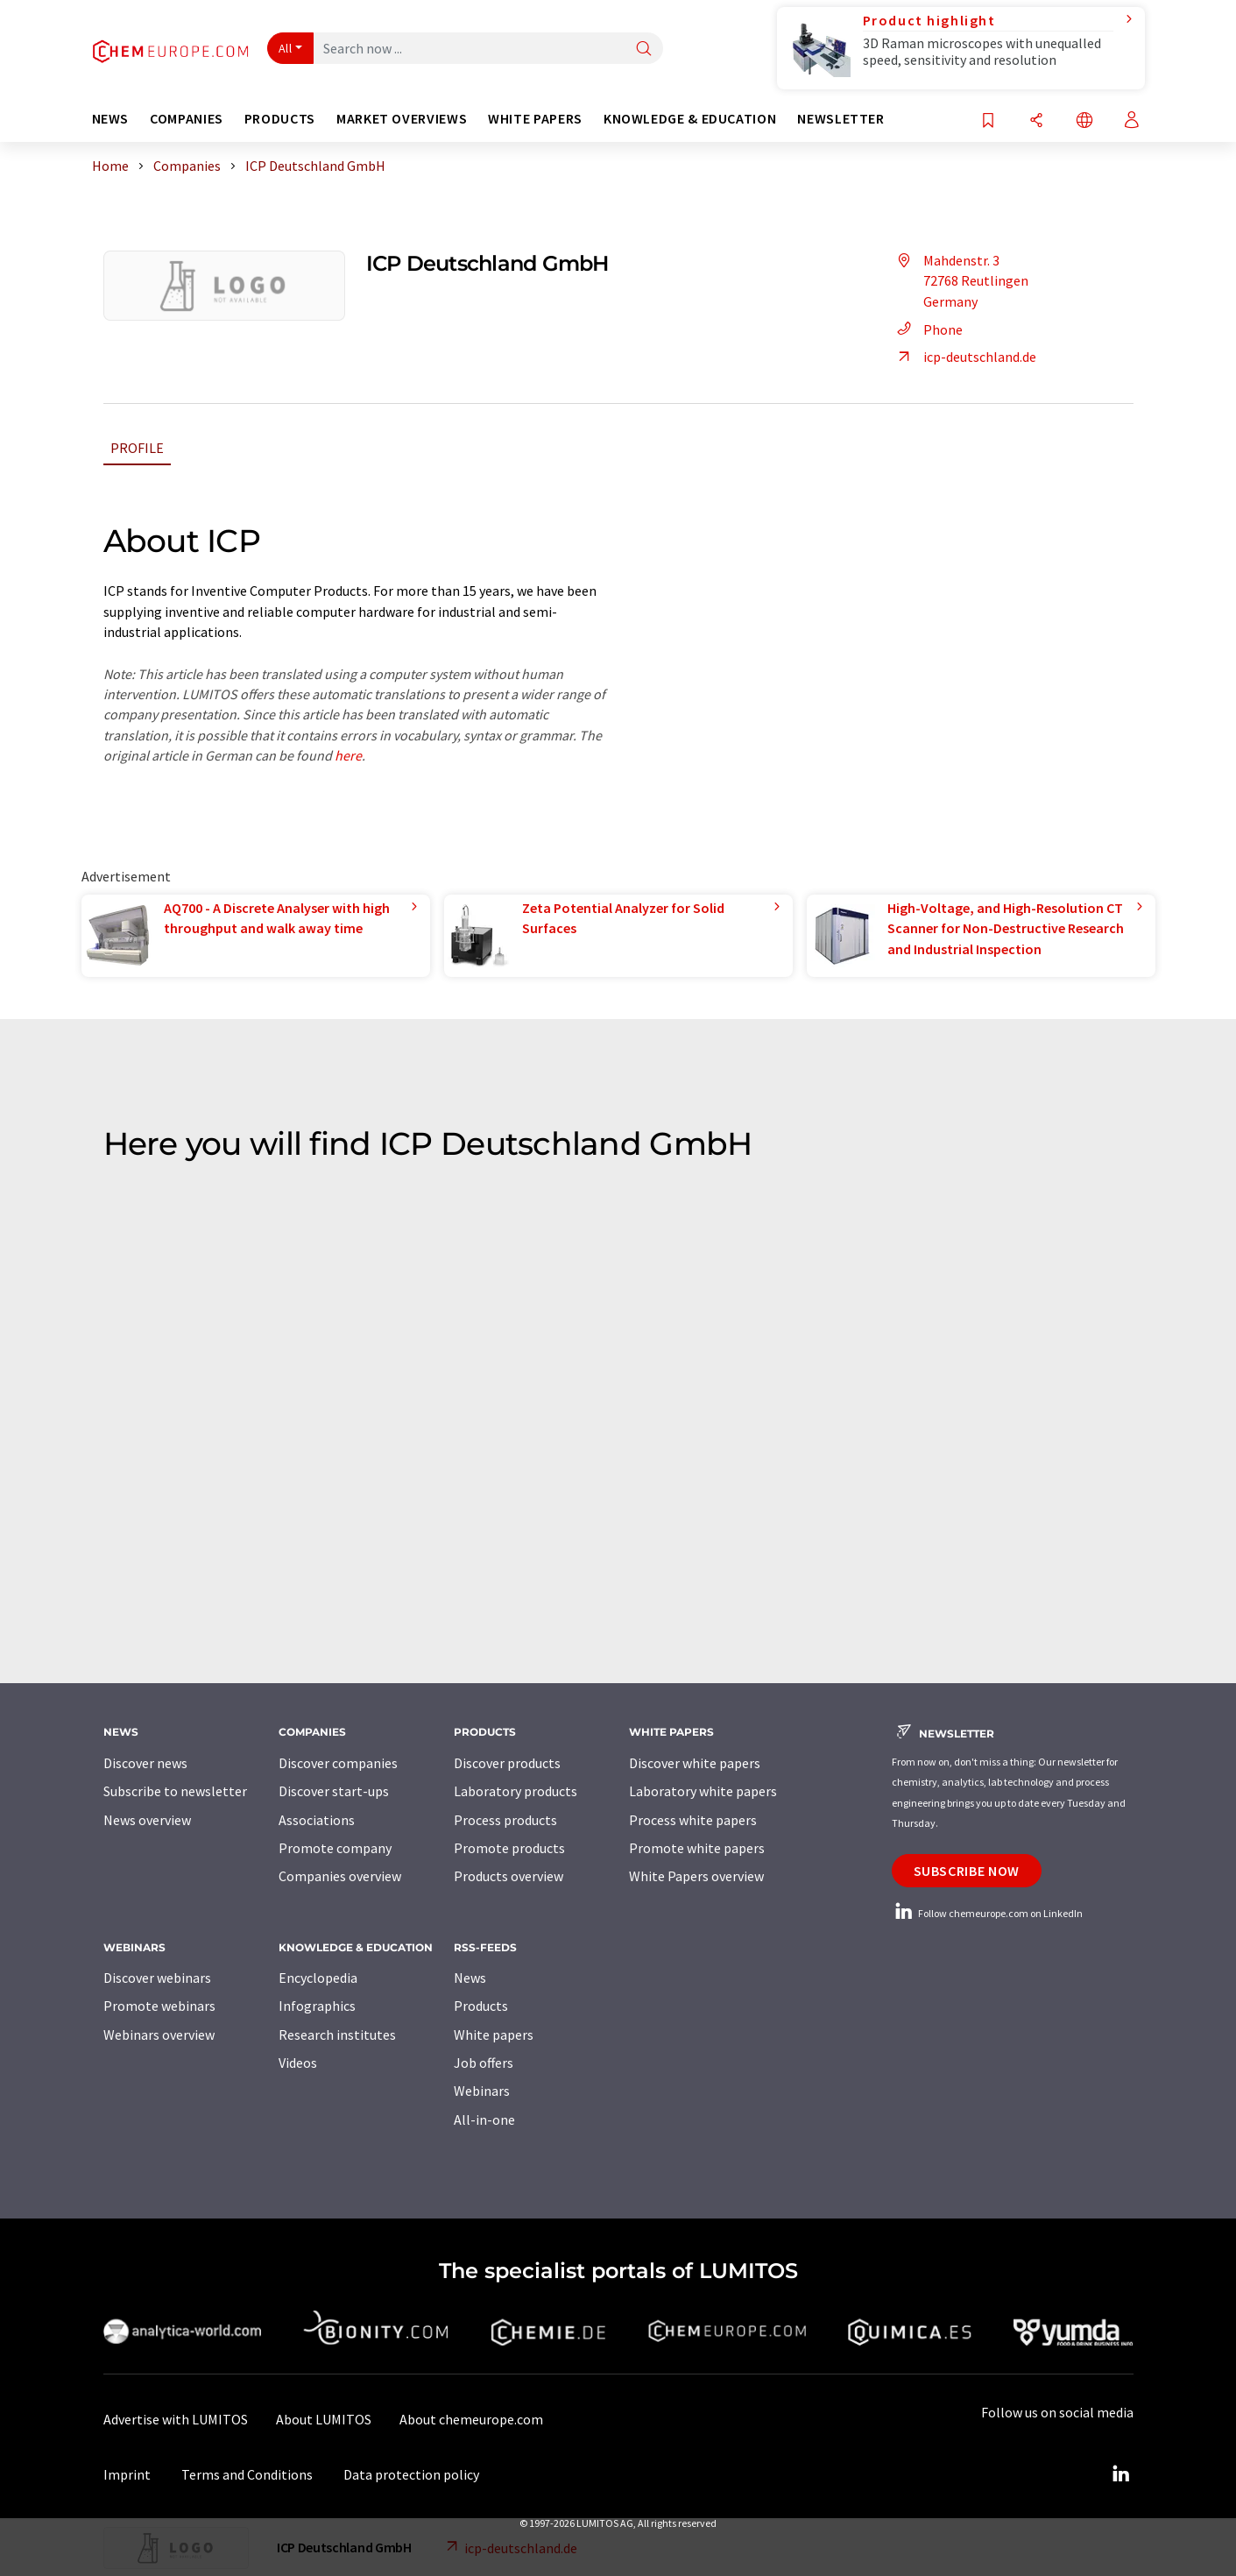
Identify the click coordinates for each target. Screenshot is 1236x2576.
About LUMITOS (323, 2419)
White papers (493, 2034)
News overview (147, 1820)
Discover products (507, 1763)
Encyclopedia (318, 1977)
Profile (137, 447)
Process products (505, 1820)
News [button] (111, 118)
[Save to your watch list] (988, 121)
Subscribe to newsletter (175, 1791)
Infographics (317, 2005)
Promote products (509, 1848)
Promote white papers (697, 1848)
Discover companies (338, 1763)
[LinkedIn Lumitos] (1121, 2474)
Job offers (483, 2062)
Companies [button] (186, 118)
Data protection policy (411, 2474)
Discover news (145, 1763)
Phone (927, 329)
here (348, 755)
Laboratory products (515, 1791)
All (286, 48)
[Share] (1036, 121)
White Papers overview (696, 1876)
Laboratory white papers (703, 1791)
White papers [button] (535, 118)
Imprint (127, 2474)
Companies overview (340, 1876)
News (470, 1977)
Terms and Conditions (247, 2474)
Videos (298, 2062)
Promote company (335, 1848)
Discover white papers (694, 1763)
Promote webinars (159, 2005)
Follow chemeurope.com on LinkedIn (987, 1913)
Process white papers (693, 1820)
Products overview (508, 1876)
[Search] (644, 49)
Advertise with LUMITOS (175, 2419)
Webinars (482, 2090)
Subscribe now (967, 1870)
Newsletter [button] (840, 118)
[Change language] (1084, 121)
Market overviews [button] (401, 118)
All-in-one (484, 2119)
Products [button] (279, 118)
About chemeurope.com (471, 2419)
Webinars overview (159, 2034)
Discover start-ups (334, 1791)
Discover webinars (157, 1977)
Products (481, 2005)
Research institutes (337, 2034)
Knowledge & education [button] (690, 118)
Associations (317, 1820)
